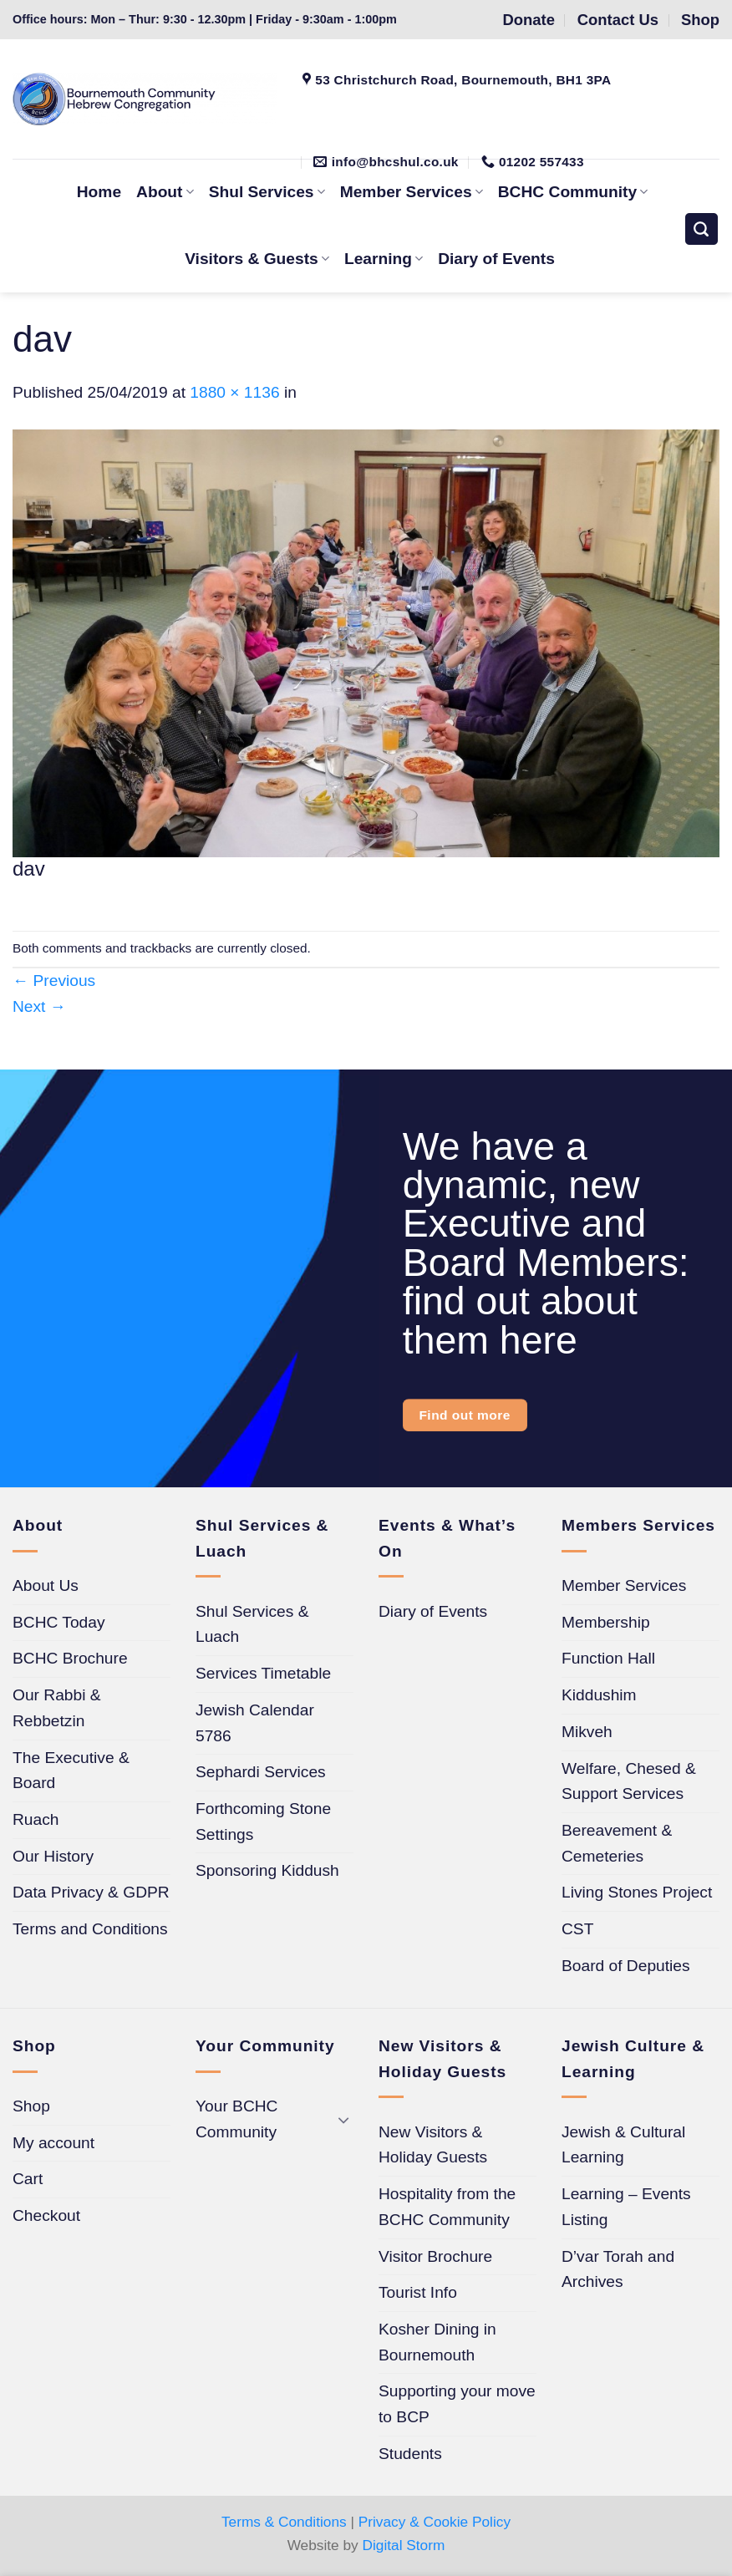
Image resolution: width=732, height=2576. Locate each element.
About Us (46, 1585)
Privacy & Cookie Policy (434, 2521)
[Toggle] (343, 2119)
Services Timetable (263, 1673)
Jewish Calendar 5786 (255, 1723)
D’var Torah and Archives (618, 2269)
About (165, 192)
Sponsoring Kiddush (267, 1870)
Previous (54, 980)
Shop (31, 2106)
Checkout (46, 2215)
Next (39, 1006)
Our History (53, 1856)
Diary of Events (496, 258)
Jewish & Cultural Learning (623, 2145)
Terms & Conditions (284, 2521)
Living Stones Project (637, 1892)
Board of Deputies (626, 1965)
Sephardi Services (261, 1772)
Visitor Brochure (435, 2256)
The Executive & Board (71, 1770)
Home (99, 192)
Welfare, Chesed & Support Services (629, 1781)
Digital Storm (404, 2545)
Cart (28, 2178)
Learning (383, 258)
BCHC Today (59, 1622)
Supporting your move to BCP (457, 2404)
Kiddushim (599, 1695)
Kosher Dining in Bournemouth (437, 2342)
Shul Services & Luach (252, 1624)
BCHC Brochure (70, 1658)
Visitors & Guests (257, 258)
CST (577, 1929)
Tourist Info (418, 2292)
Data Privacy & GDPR (91, 1892)
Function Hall (608, 1658)
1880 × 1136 (234, 392)
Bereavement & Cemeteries (617, 1843)
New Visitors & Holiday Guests (433, 2145)
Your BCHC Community (236, 2119)
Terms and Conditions (90, 1929)
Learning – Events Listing (626, 2206)
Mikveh (587, 1731)
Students (410, 2453)
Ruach (35, 1819)
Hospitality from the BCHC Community (447, 2206)
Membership (606, 1622)
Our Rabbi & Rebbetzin (57, 1708)
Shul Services (267, 192)
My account (53, 2143)
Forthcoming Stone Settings (263, 1821)
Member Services (624, 1585)
